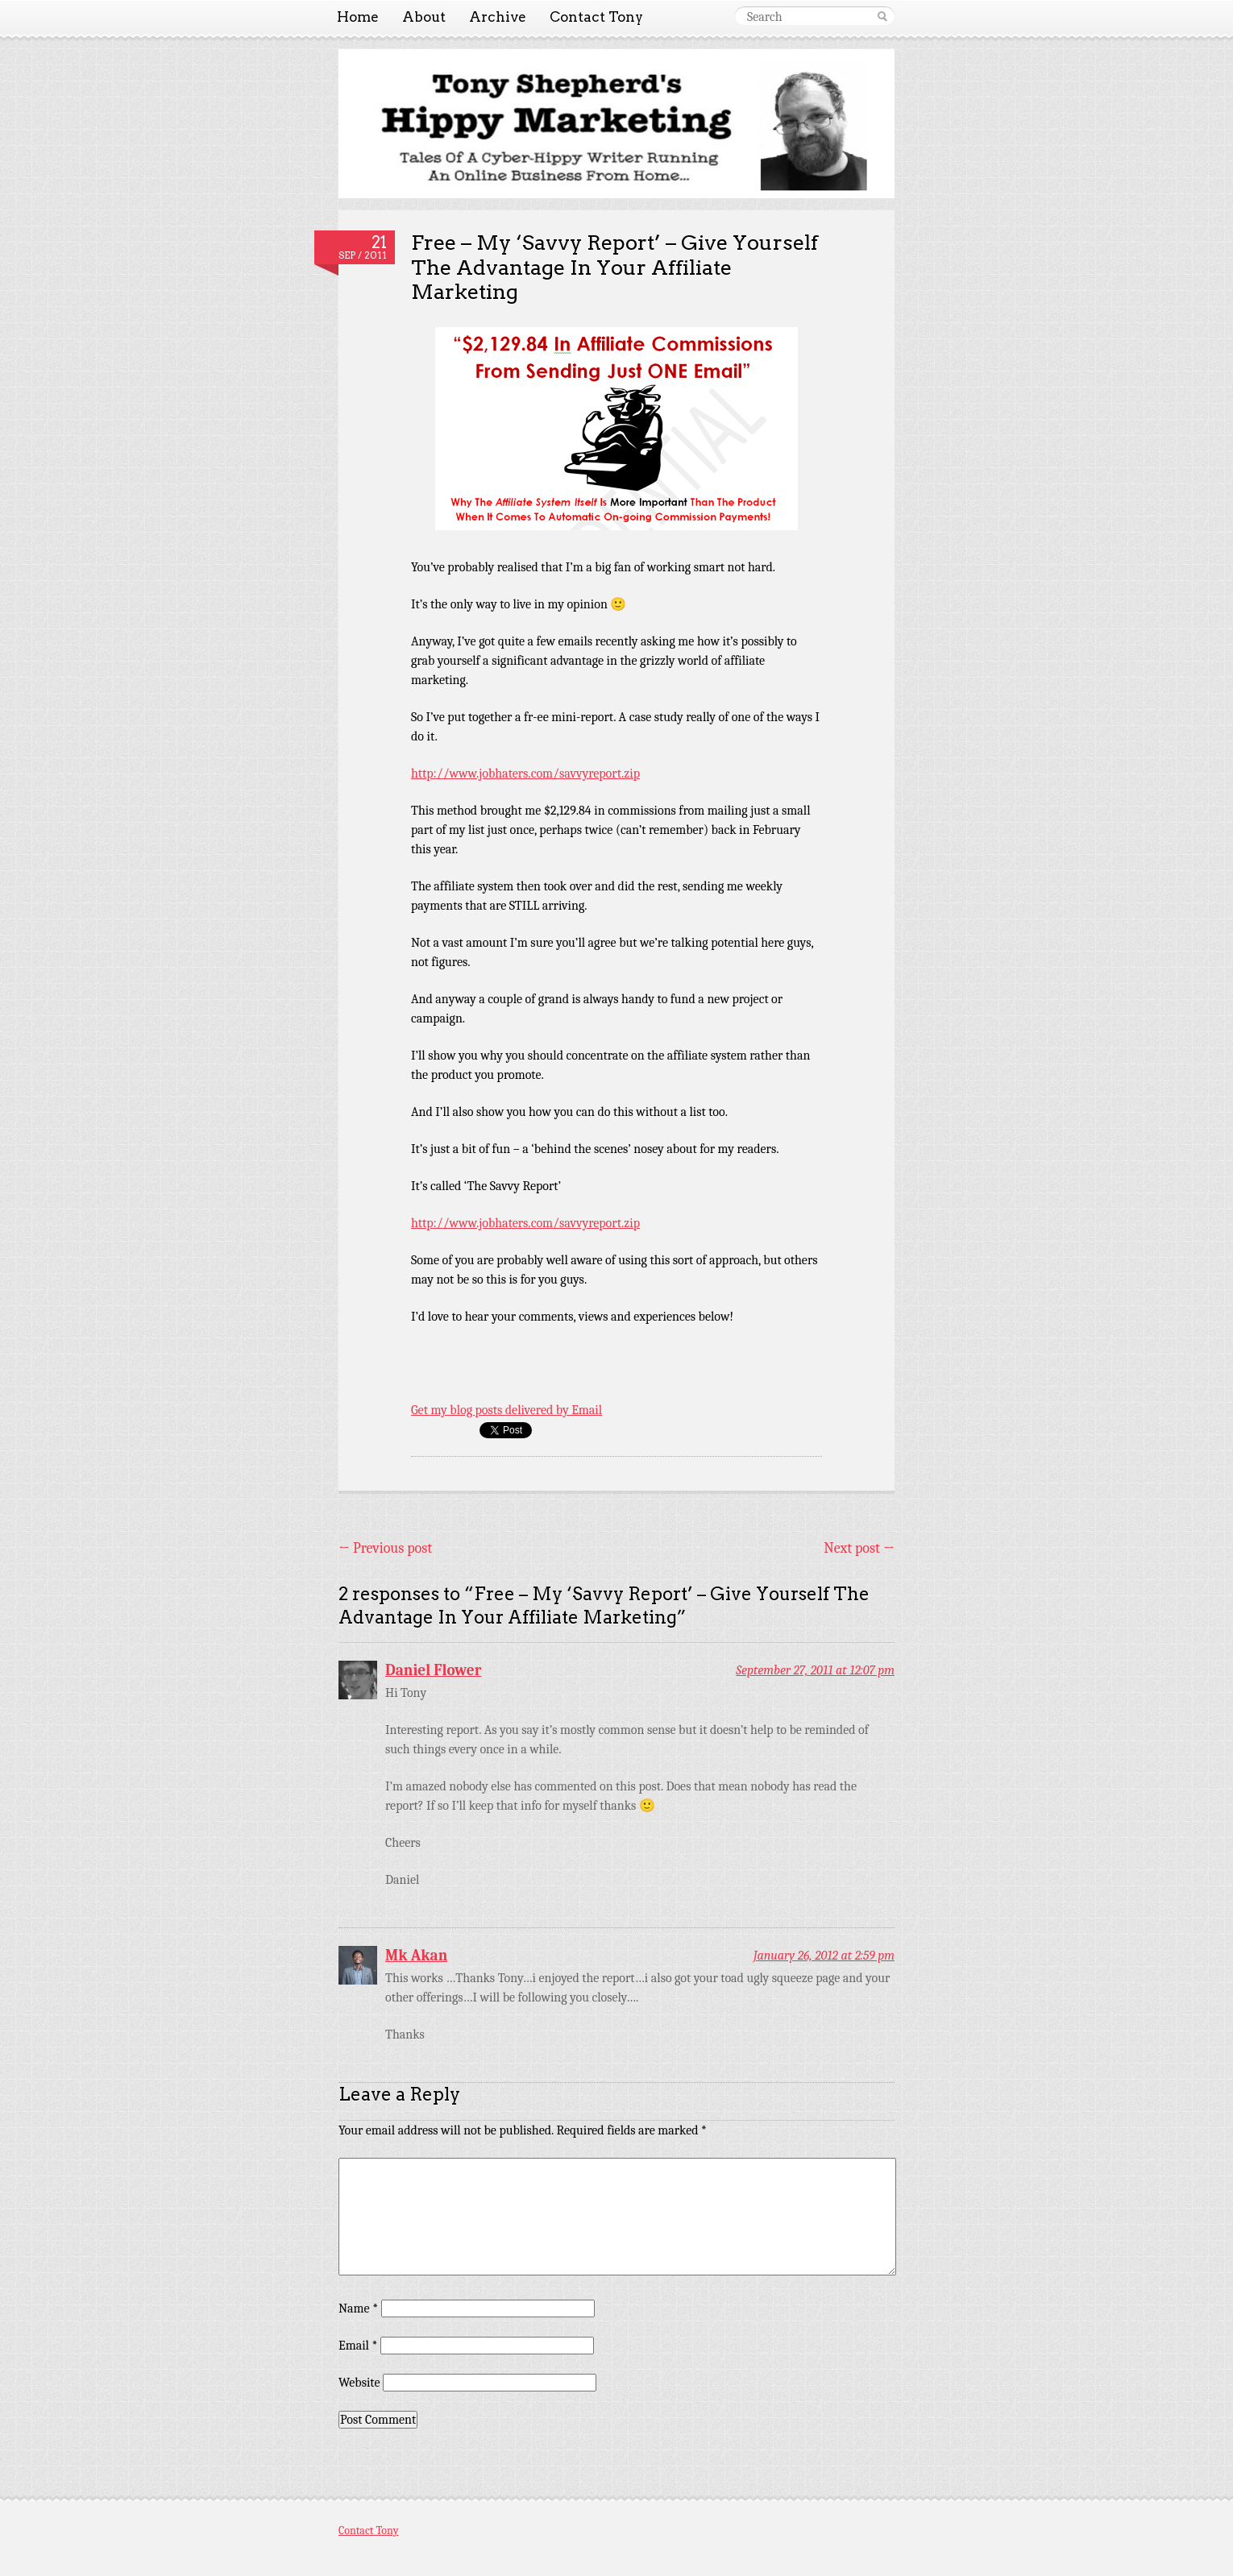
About (424, 17)
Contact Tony (596, 17)
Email (357, 2345)
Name (358, 2308)
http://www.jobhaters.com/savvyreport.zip (525, 773)
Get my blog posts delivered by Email (506, 1410)
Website (359, 2382)
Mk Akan (416, 1955)
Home (358, 17)
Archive (497, 17)
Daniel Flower (433, 1670)
